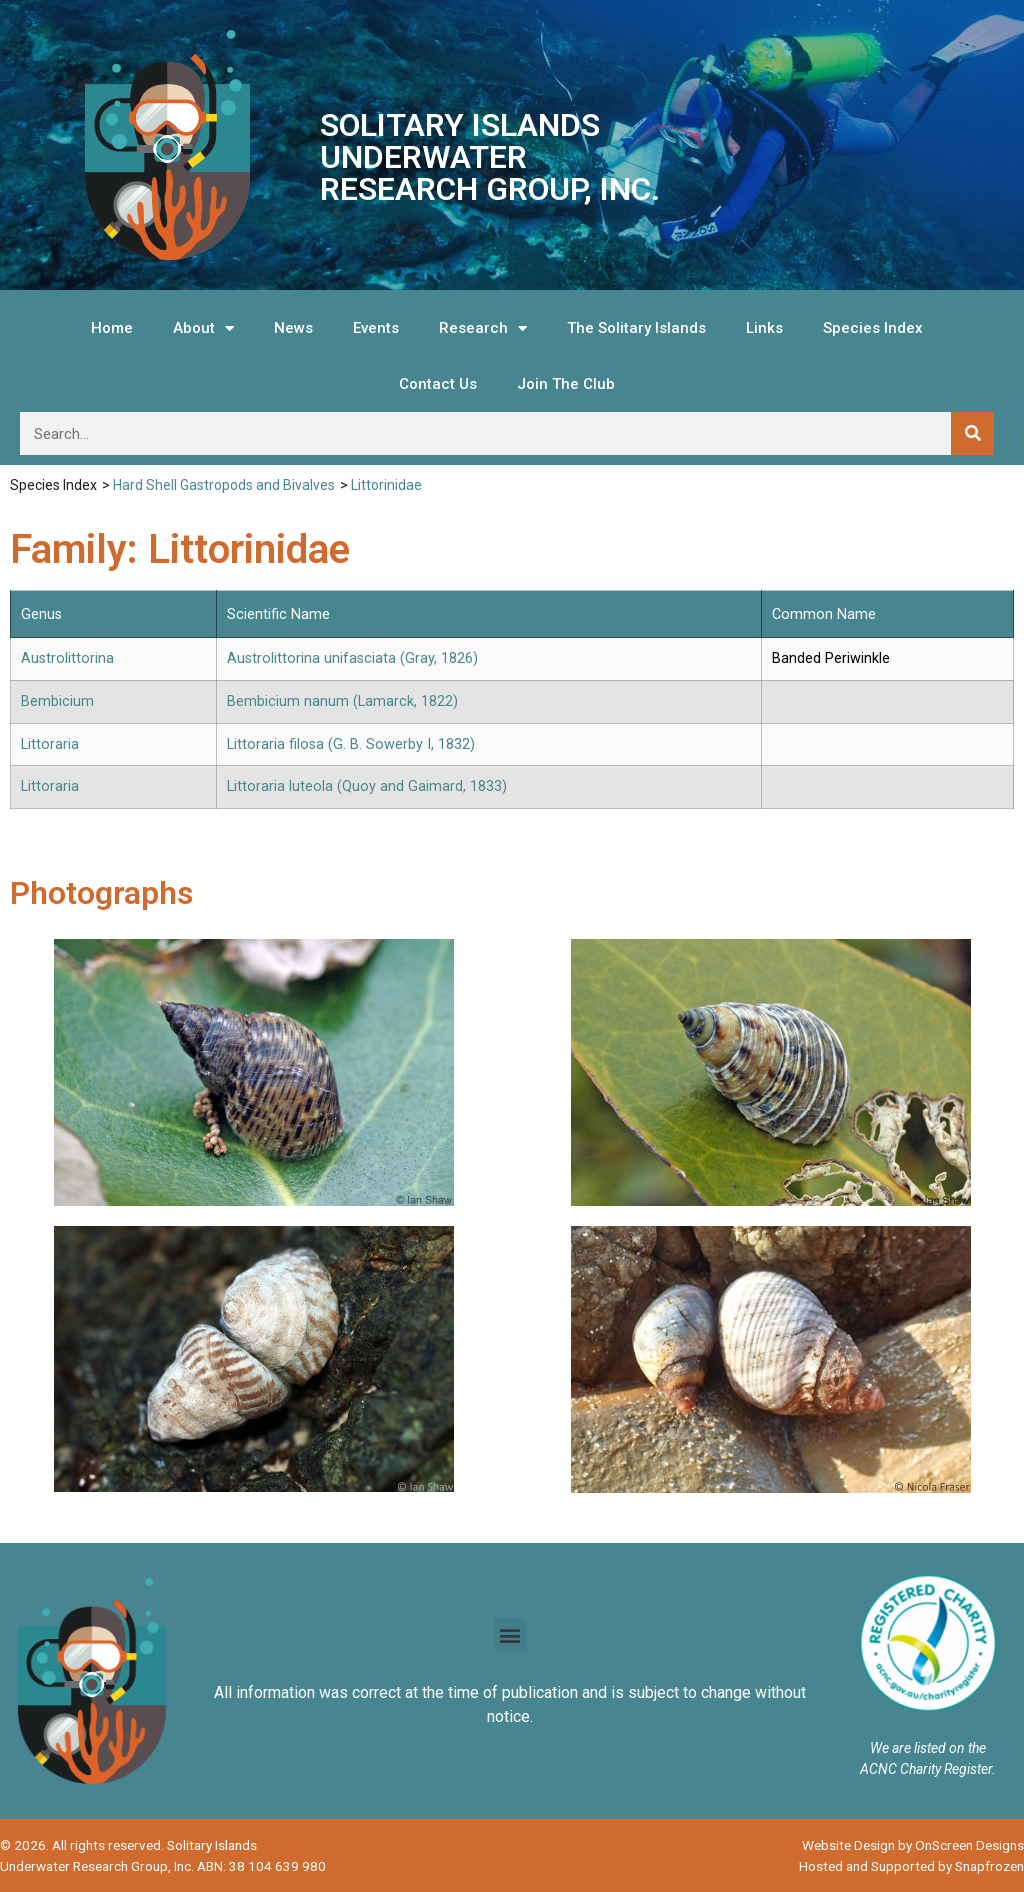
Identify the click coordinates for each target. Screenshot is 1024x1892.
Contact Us (438, 384)
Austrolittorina (67, 658)
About (203, 328)
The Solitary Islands (636, 328)
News (293, 328)
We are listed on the (928, 1748)
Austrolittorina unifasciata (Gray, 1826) (352, 658)
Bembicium (57, 701)
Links (764, 328)
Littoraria (50, 744)
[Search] (972, 433)
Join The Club (566, 384)
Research (483, 328)
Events (376, 328)
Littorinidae (386, 485)
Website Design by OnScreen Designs (913, 1845)
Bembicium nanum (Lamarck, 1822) (342, 701)
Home (112, 328)
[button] (510, 1634)
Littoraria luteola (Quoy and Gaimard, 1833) (367, 786)
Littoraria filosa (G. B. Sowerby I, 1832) (351, 744)
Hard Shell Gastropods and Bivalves (224, 485)
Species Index (873, 328)
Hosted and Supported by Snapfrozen (911, 1866)
